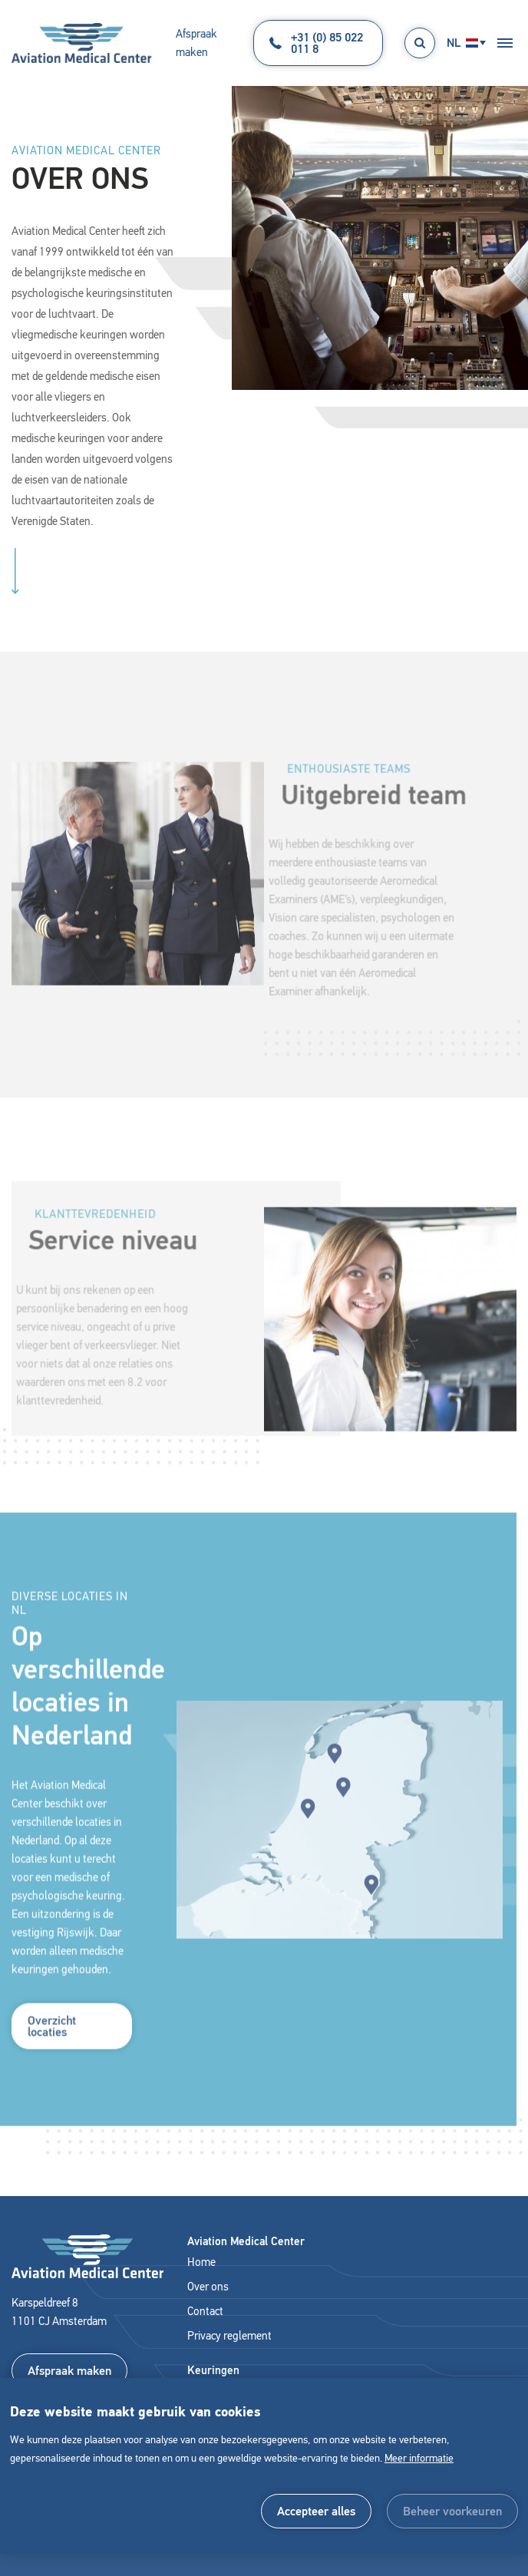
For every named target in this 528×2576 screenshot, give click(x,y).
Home (201, 2262)
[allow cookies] (316, 2511)
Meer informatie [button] (419, 2458)
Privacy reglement (229, 2335)
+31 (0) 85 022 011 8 (316, 43)
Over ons (208, 2286)
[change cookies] (452, 2511)
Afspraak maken (196, 43)
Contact (205, 2311)
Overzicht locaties (52, 2046)
